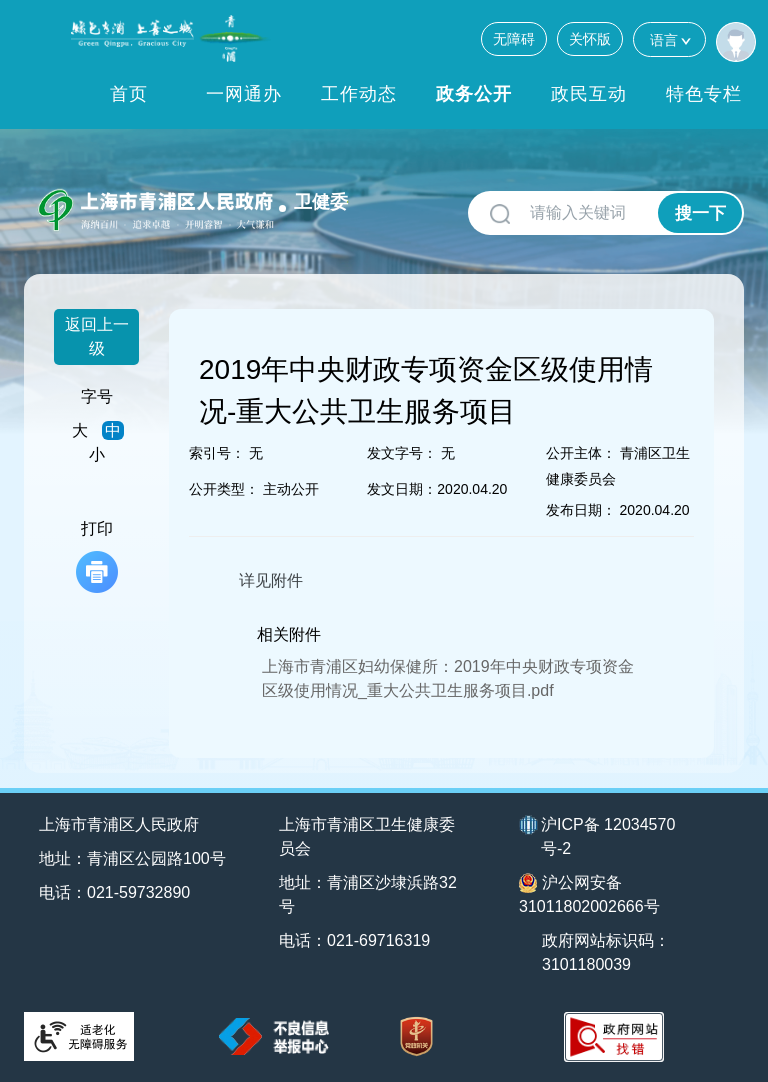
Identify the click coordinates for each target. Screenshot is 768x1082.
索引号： (217, 453)
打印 (97, 556)
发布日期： (581, 510)
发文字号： (402, 453)
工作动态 (359, 94)
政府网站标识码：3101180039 (606, 952)
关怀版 (590, 39)
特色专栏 (704, 94)
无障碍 (514, 39)
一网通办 (244, 94)
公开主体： (581, 453)
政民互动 (589, 94)
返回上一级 (97, 336)
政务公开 (474, 94)
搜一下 (700, 213)
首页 (129, 94)
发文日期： (402, 489)
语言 (669, 39)
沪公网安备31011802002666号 (589, 893)
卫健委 (321, 202)
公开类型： (224, 489)
